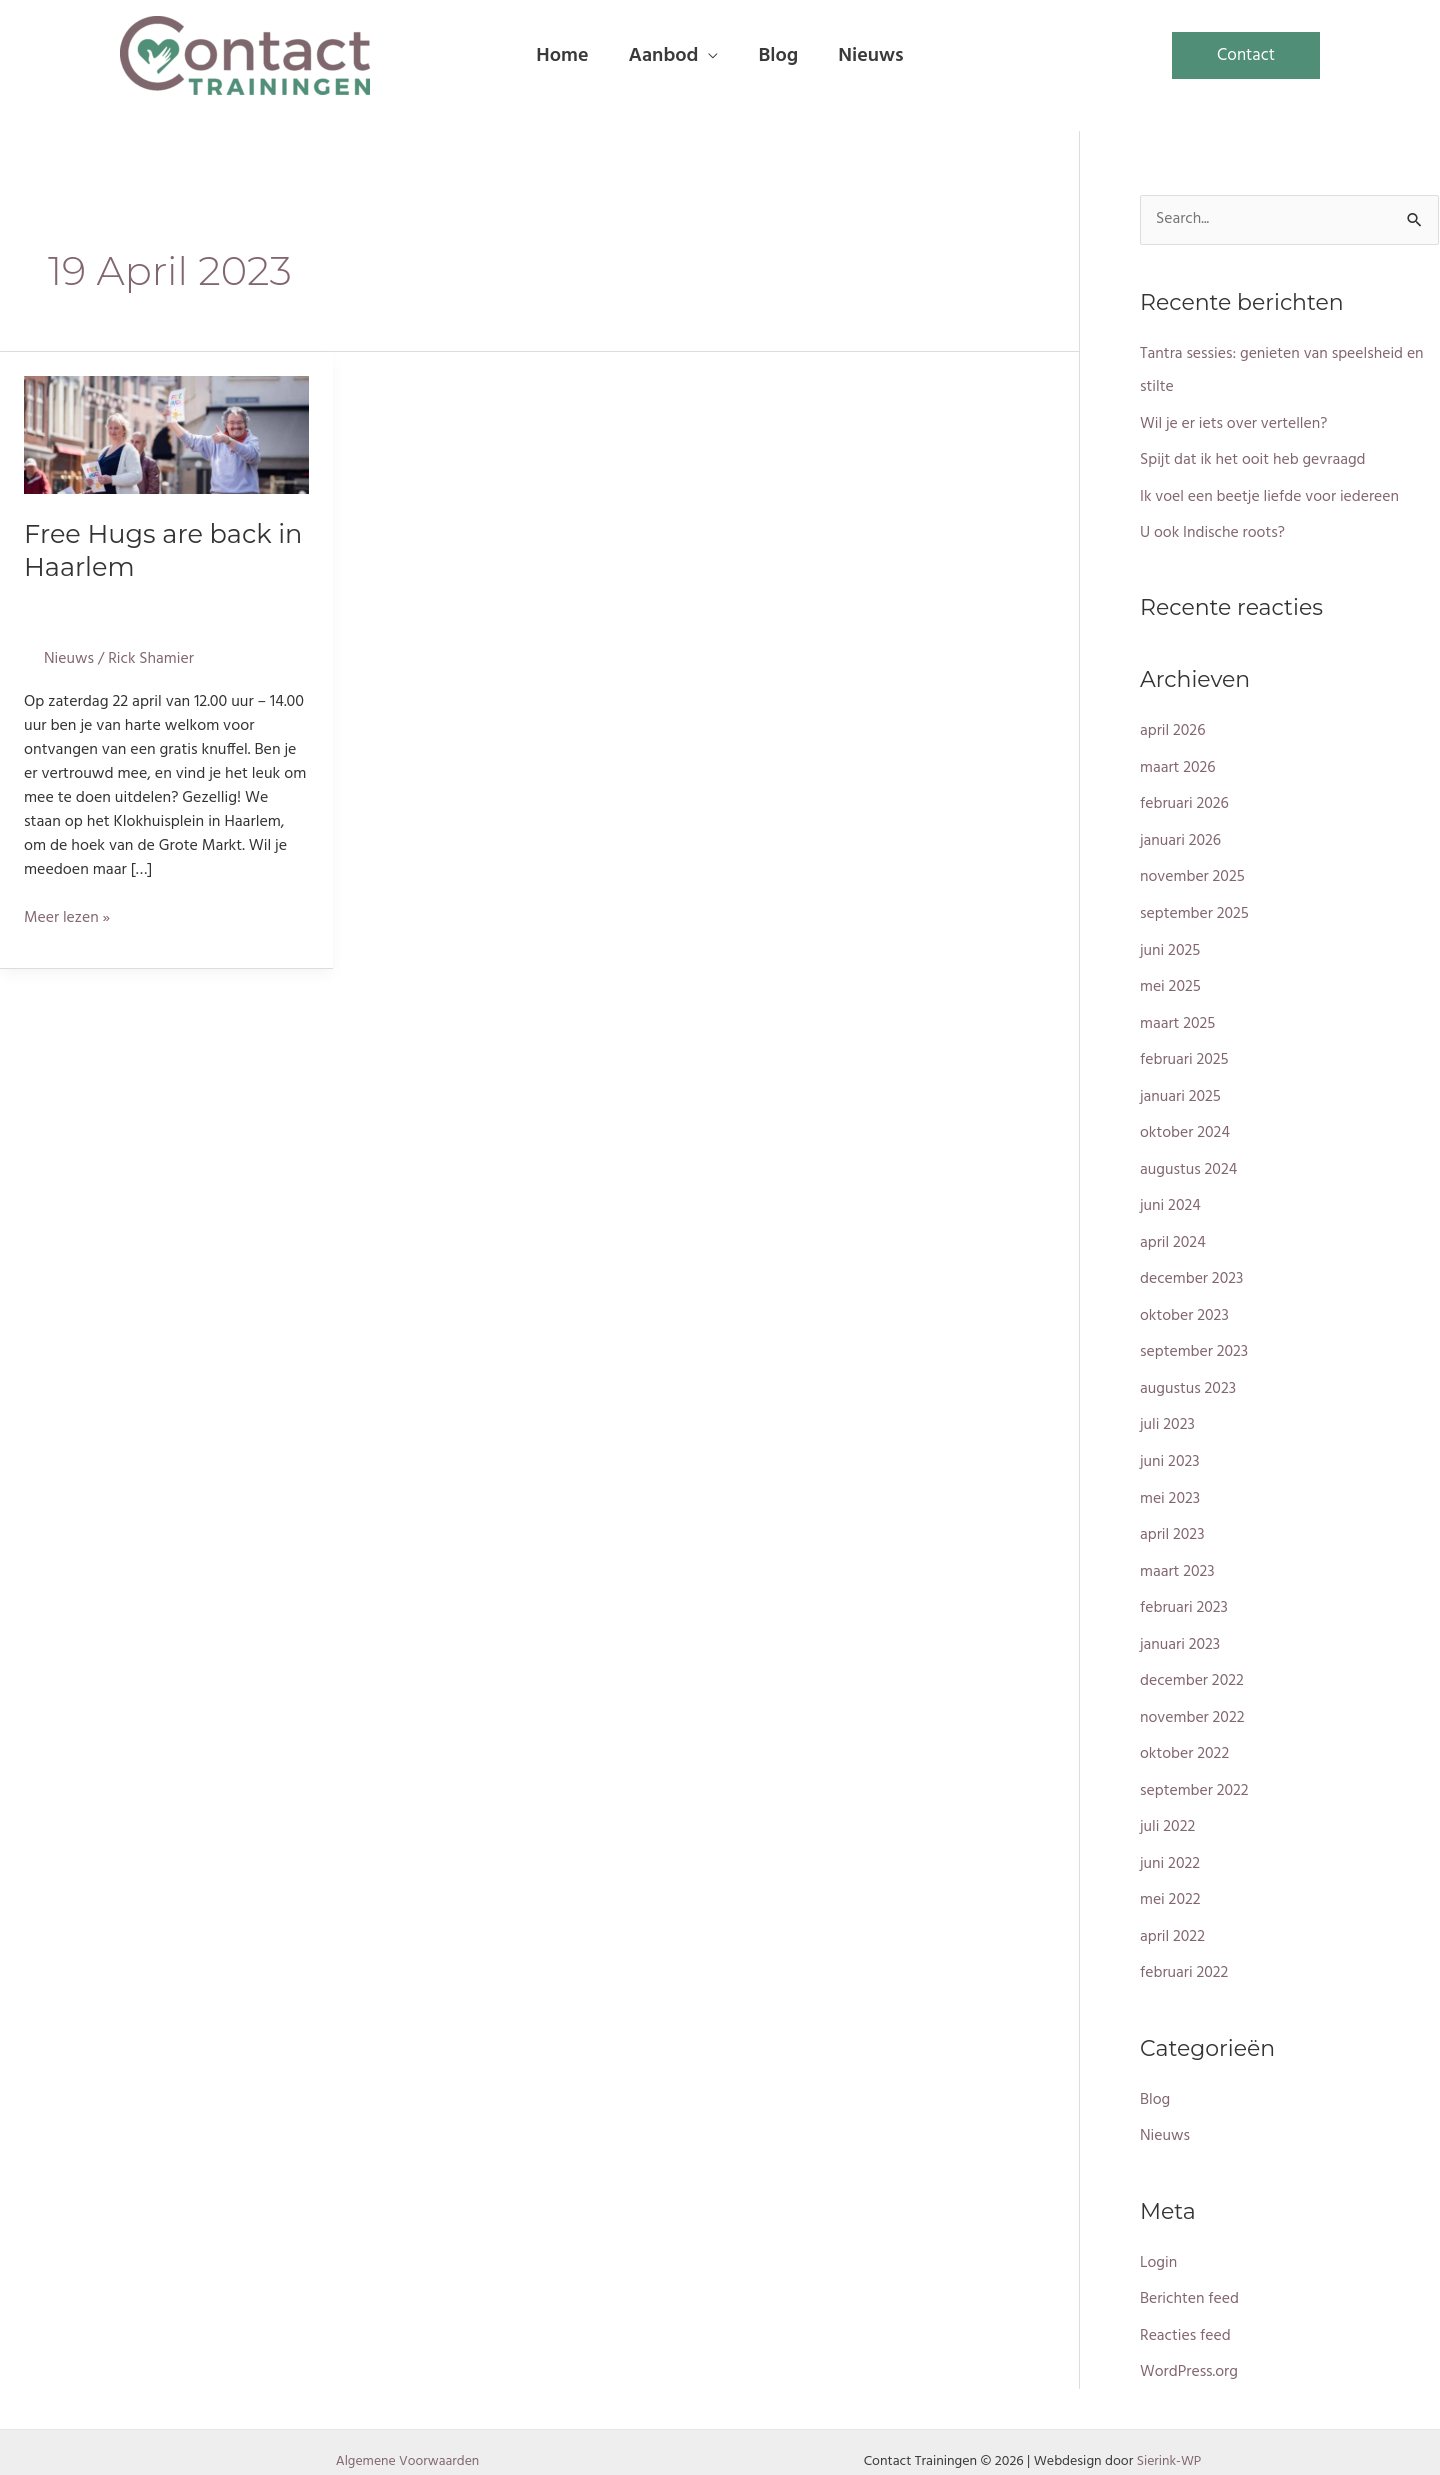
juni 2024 (1171, 1197)
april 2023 (1173, 1521)
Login (1159, 2240)
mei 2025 (1171, 981)
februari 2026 (1185, 801)
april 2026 (1173, 729)
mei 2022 (1171, 1881)
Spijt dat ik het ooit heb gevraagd (1254, 459)
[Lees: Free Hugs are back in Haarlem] (166, 435)
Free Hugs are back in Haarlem (165, 549)
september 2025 (1195, 909)
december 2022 (1192, 1665)
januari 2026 (1181, 837)
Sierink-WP (1169, 2436)
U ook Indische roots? (1213, 531)
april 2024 (1173, 1233)
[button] (1246, 55)
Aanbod (663, 56)
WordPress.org (1189, 2348)
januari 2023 (1181, 1629)
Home (562, 56)
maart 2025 (1178, 1017)
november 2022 (1193, 1701)
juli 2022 (1168, 1809)
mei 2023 (1170, 1485)
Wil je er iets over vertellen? (1235, 423)
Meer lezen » (67, 916)
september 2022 (1195, 1773)
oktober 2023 (1185, 1305)
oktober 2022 (1185, 1737)
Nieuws (870, 56)
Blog (778, 56)
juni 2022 (1170, 1845)
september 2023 (1195, 1341)
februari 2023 (1184, 1593)
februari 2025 (1185, 1053)
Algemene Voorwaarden (408, 2436)
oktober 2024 (1185, 1125)
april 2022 (1173, 1917)
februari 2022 (1185, 1953)
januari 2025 (1181, 1089)
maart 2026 (1178, 765)
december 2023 (1192, 1269)
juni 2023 (1170, 1449)
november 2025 (1193, 873)
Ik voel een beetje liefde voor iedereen (1271, 495)
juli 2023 (1168, 1413)
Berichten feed (1190, 2276)
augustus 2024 (1189, 1161)
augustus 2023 (1189, 1377)
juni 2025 (1170, 945)
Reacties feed (1186, 2312)
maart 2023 (1178, 1557)
